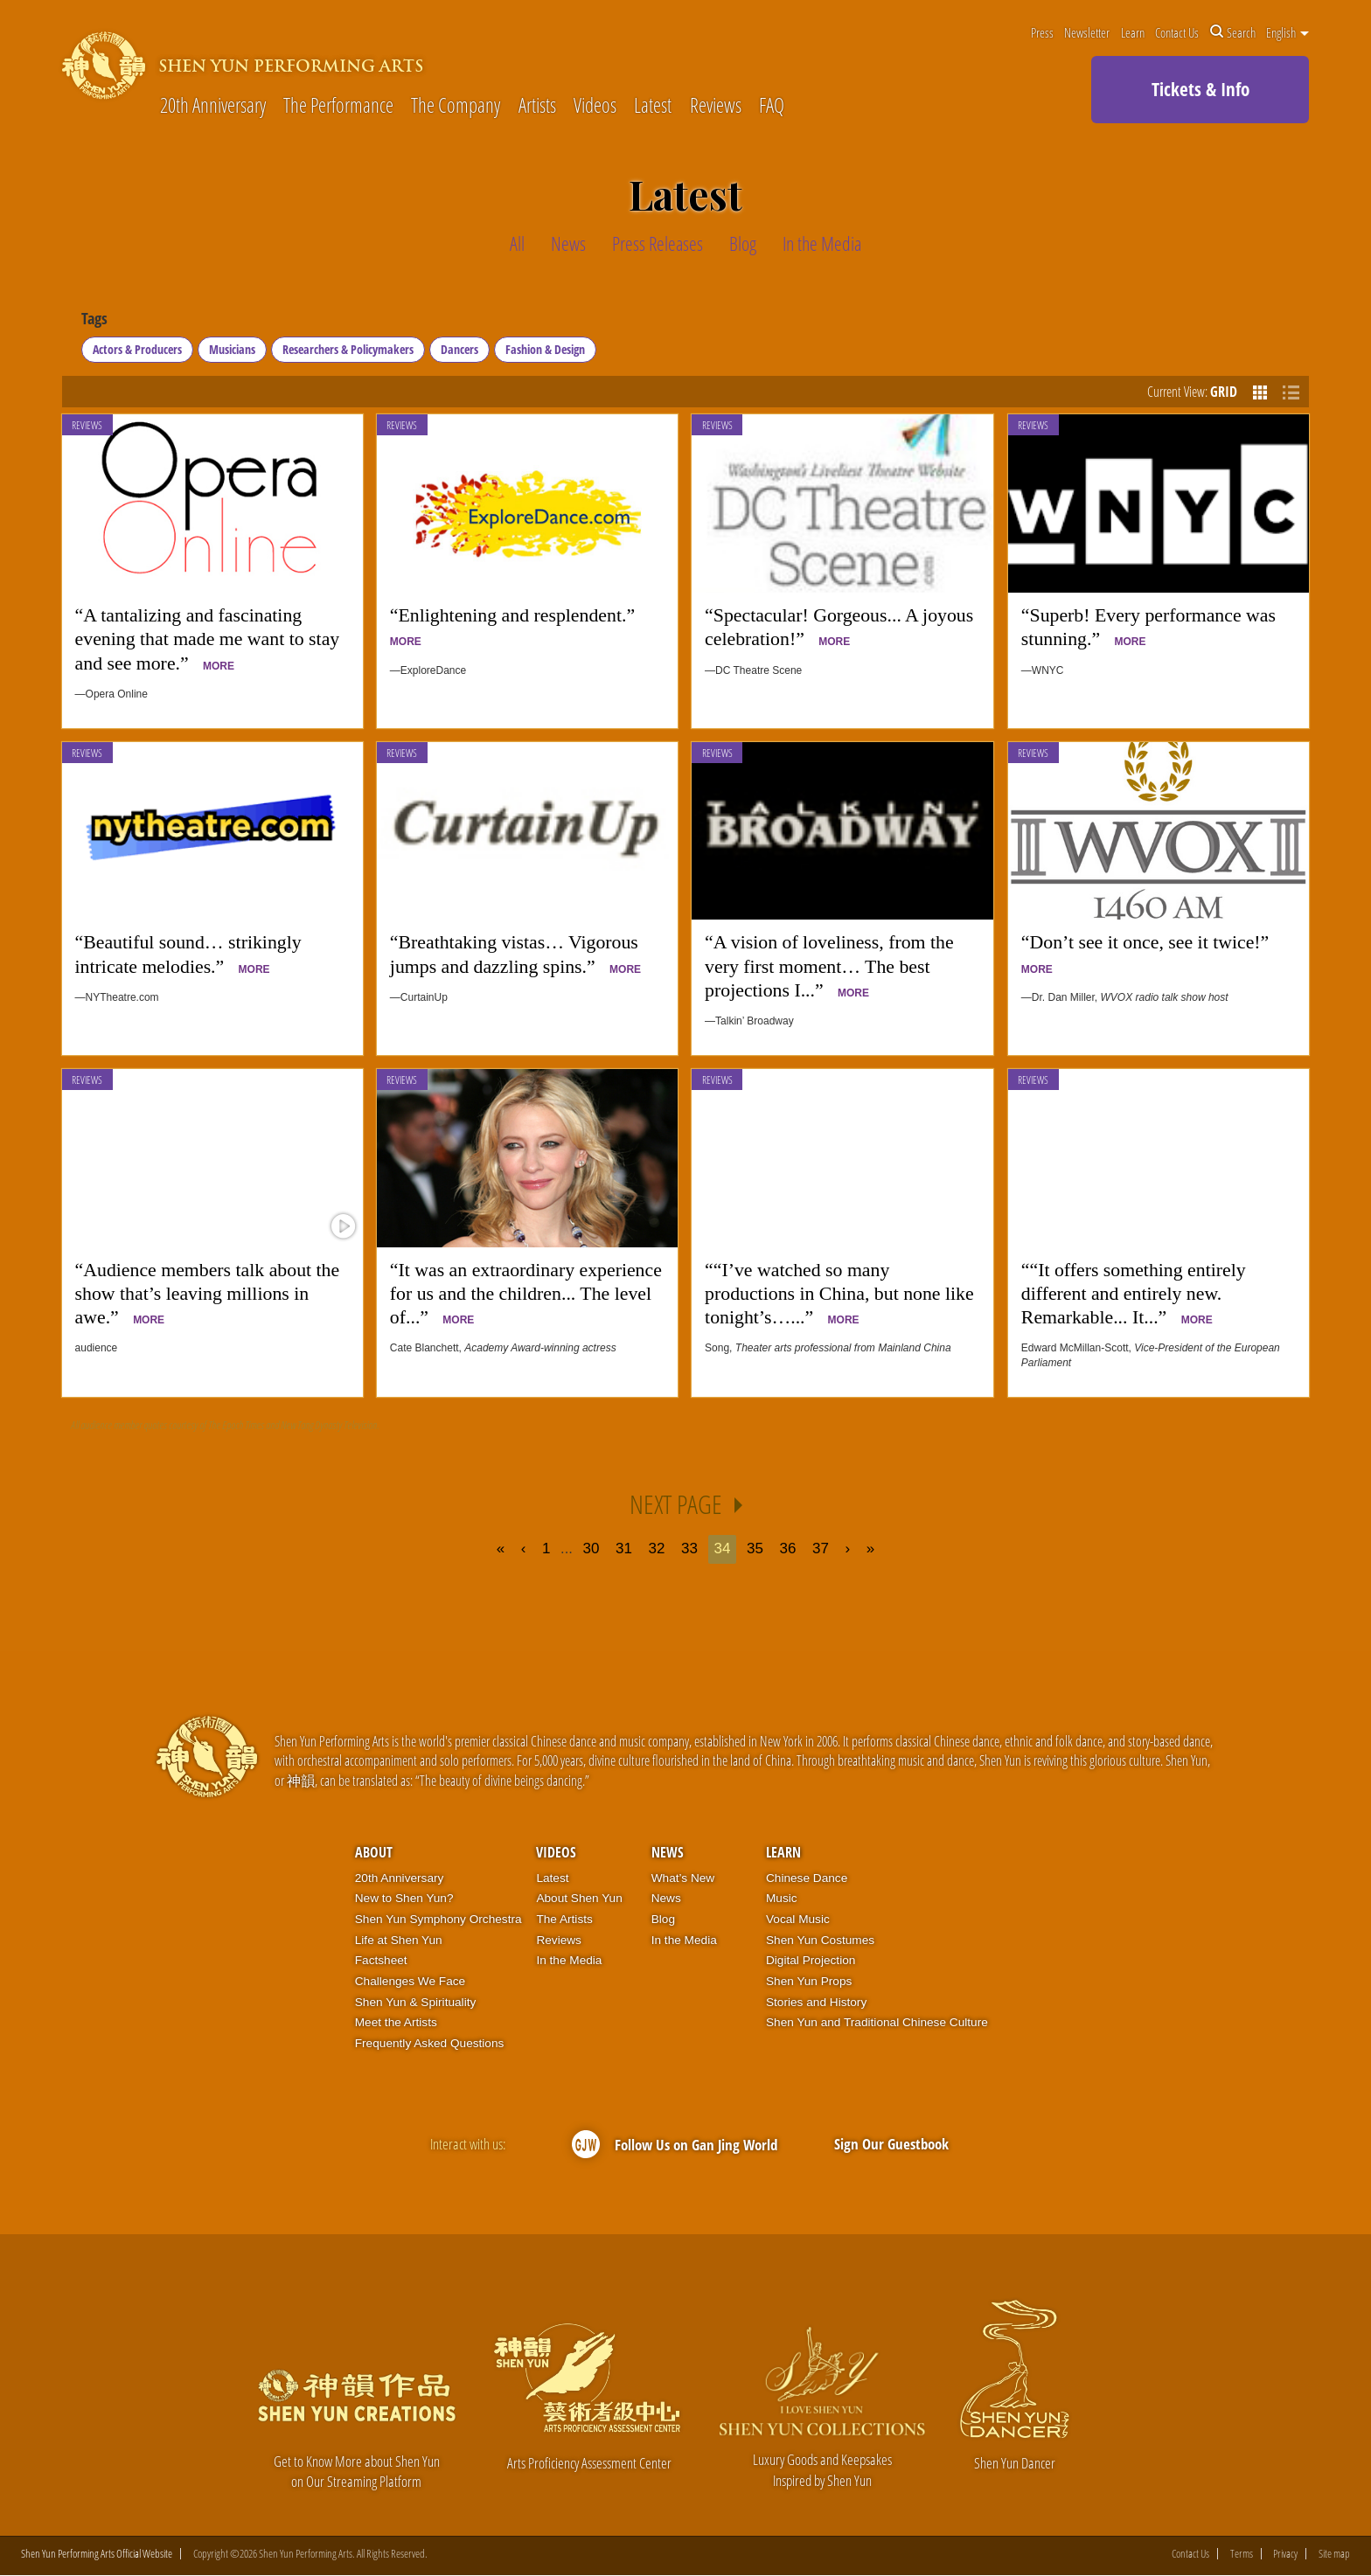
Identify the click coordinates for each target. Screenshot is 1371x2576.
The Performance (338, 106)
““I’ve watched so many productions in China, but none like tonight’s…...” (839, 1294)
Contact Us (1177, 32)
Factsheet (381, 1960)
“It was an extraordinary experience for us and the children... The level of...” (526, 1294)
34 (722, 1548)
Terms (1241, 2554)
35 (755, 1548)
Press (1042, 32)
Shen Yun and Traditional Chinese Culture (877, 2022)
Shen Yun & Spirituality (416, 2002)
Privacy (1285, 2554)
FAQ (771, 106)
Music (781, 1898)
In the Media (569, 1960)
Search (1233, 32)
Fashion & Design (545, 349)
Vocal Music (798, 1919)
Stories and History (816, 2002)
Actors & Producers (137, 349)
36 (788, 1548)
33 (689, 1548)
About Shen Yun (579, 1898)
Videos (595, 106)
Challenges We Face (410, 1981)
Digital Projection (810, 1960)
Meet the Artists (396, 2022)
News (667, 1852)
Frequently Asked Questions (430, 2043)
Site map (1334, 2554)
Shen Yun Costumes (820, 1940)
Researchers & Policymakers (348, 349)
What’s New (683, 1878)
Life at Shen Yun (398, 1940)
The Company (455, 106)
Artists (537, 106)
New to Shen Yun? (404, 1898)
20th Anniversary (213, 106)
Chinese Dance (806, 1878)
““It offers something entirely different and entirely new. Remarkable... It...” (1133, 1294)
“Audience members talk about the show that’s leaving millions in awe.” (207, 1294)
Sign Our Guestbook (891, 2144)
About (374, 1852)
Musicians (232, 349)
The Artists (564, 1919)
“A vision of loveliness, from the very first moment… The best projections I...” (829, 966)
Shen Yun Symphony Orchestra (438, 1919)
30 (590, 1548)
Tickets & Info (1200, 89)
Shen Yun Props (809, 1981)
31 (624, 1548)
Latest (653, 106)
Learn (1133, 32)
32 (657, 1548)
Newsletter (1087, 32)
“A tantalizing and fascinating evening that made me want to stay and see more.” (207, 639)
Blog (663, 1919)
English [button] (1287, 32)
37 (821, 1548)
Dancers (459, 349)
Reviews (715, 106)
